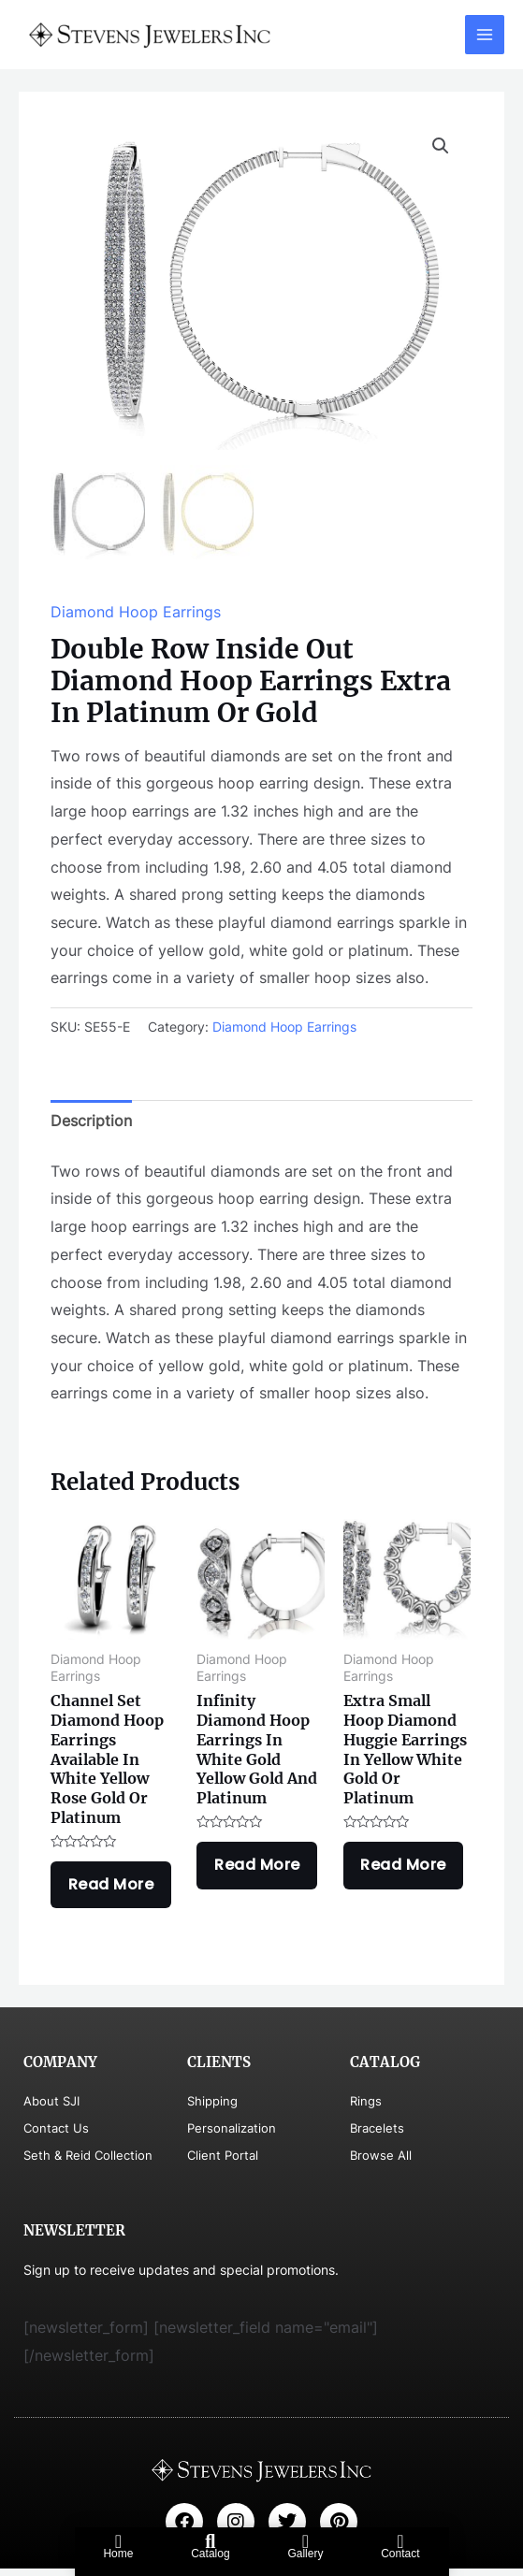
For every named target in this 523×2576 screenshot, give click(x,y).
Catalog (210, 2553)
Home (118, 2553)
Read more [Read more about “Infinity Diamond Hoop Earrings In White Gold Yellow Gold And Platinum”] (260, 1869)
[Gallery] (305, 2541)
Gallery (305, 2553)
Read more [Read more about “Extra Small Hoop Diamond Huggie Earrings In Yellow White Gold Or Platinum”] (407, 1869)
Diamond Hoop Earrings (136, 612)
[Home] (117, 2541)
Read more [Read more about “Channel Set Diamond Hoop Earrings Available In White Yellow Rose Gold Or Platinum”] (114, 1889)
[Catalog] (210, 2541)
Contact (400, 2553)
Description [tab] (91, 1121)
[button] (441, 146)
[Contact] (400, 2541)
